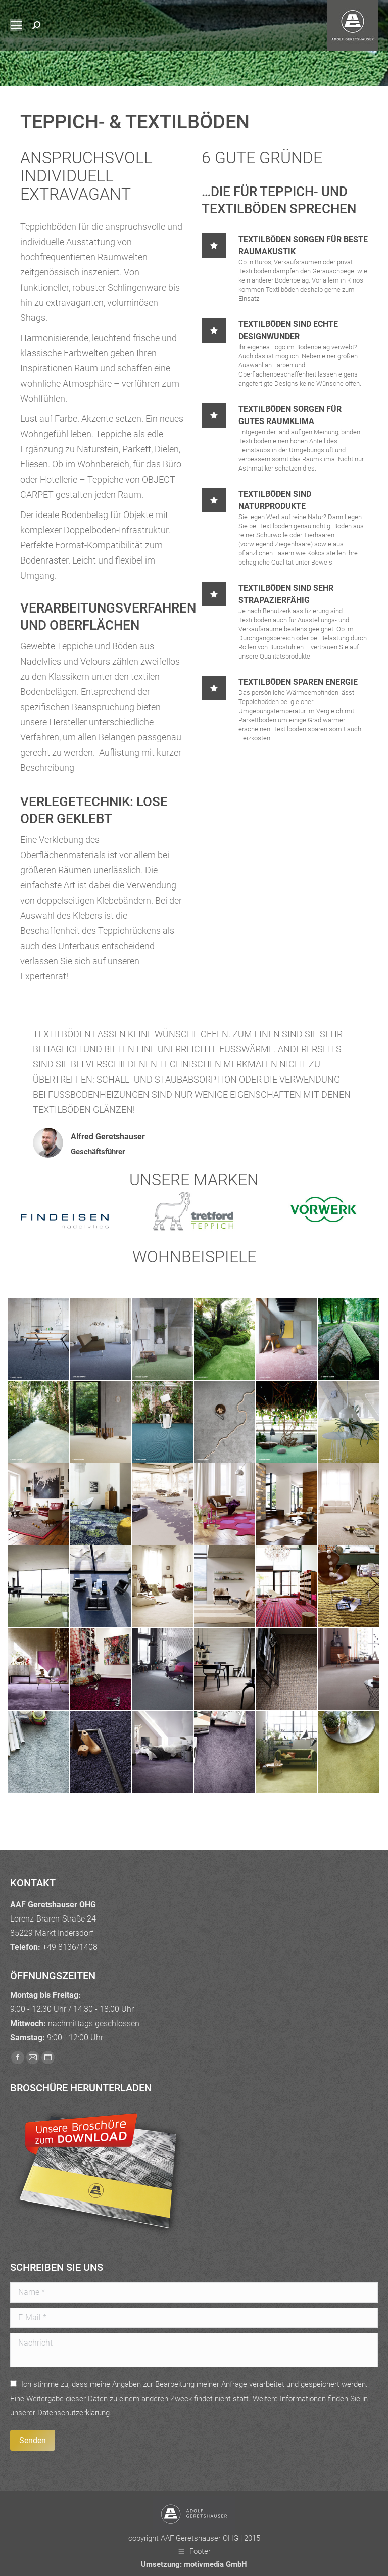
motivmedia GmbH (215, 2564)
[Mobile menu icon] (16, 25)
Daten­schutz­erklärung (73, 2412)
